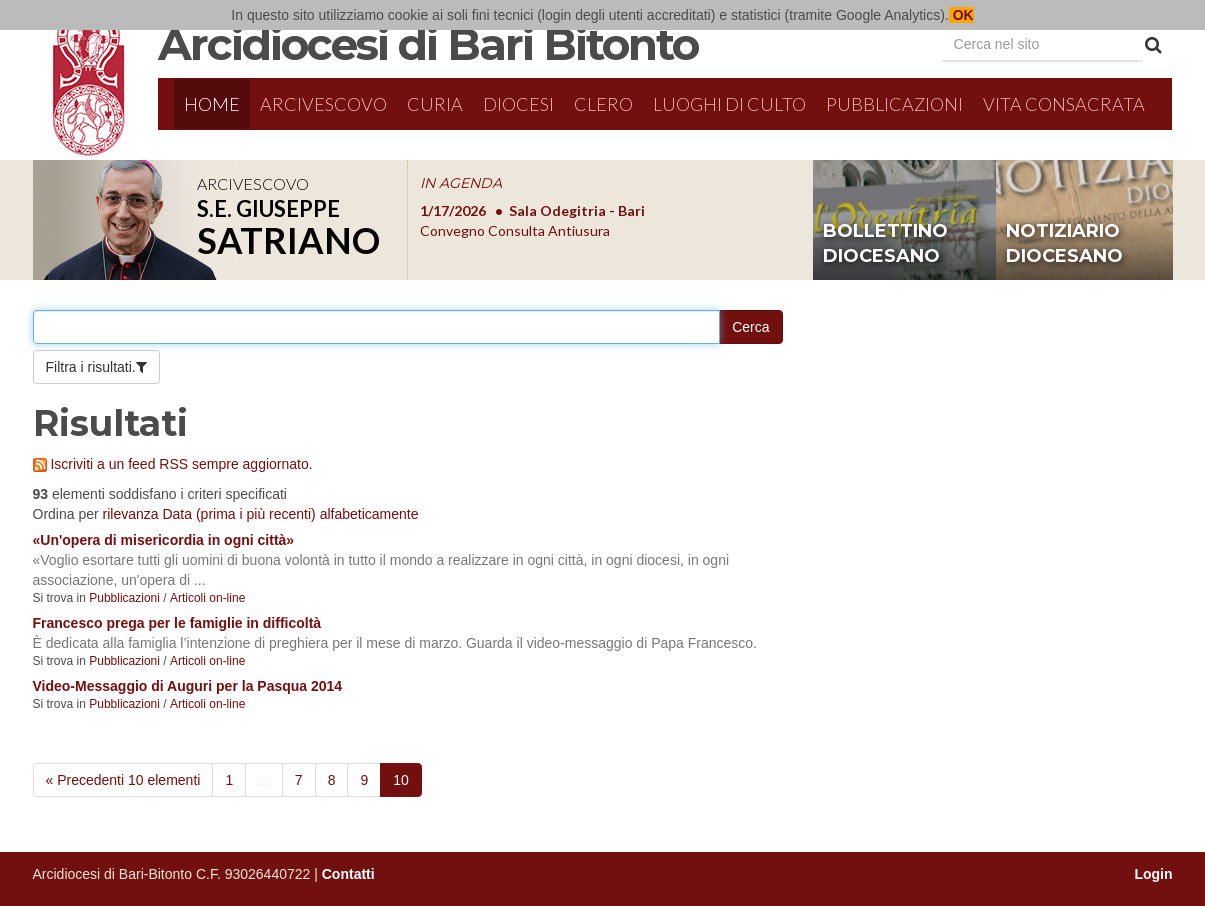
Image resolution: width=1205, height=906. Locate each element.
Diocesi (518, 104)
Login (1153, 874)
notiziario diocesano (1064, 244)
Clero (603, 104)
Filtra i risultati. (91, 367)
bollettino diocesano (885, 244)
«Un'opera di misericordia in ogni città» (164, 540)
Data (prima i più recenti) (238, 514)
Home (212, 104)
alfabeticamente (369, 514)
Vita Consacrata (1064, 104)
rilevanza (131, 514)
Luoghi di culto (729, 104)
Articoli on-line (207, 598)
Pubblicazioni (894, 104)
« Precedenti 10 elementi (123, 780)
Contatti (348, 874)
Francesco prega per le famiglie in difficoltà (177, 623)
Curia (435, 104)
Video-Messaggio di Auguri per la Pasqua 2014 (188, 686)
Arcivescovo (323, 104)
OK (961, 15)
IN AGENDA (461, 183)
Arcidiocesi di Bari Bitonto (428, 44)
